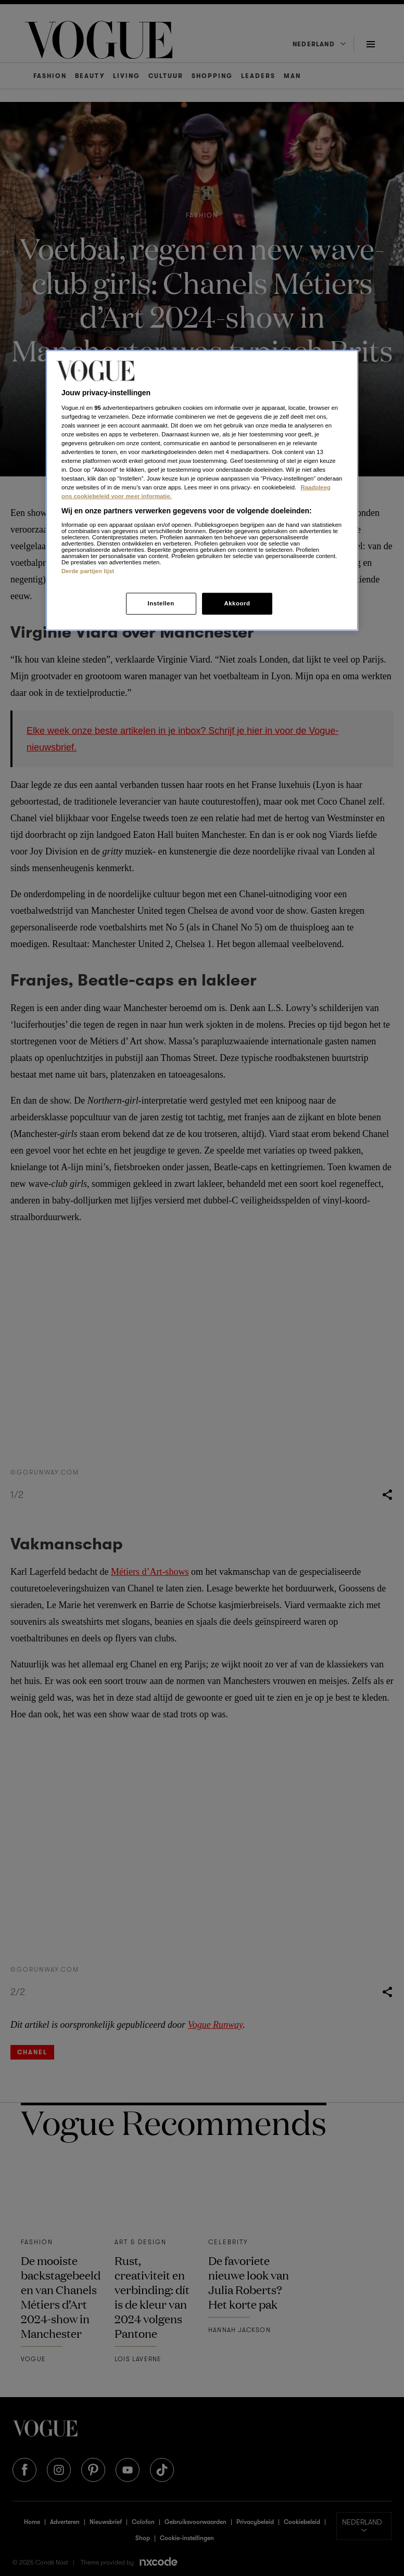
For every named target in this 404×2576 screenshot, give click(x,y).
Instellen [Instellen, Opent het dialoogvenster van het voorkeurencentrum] (160, 603)
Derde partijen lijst (88, 571)
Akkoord (237, 603)
